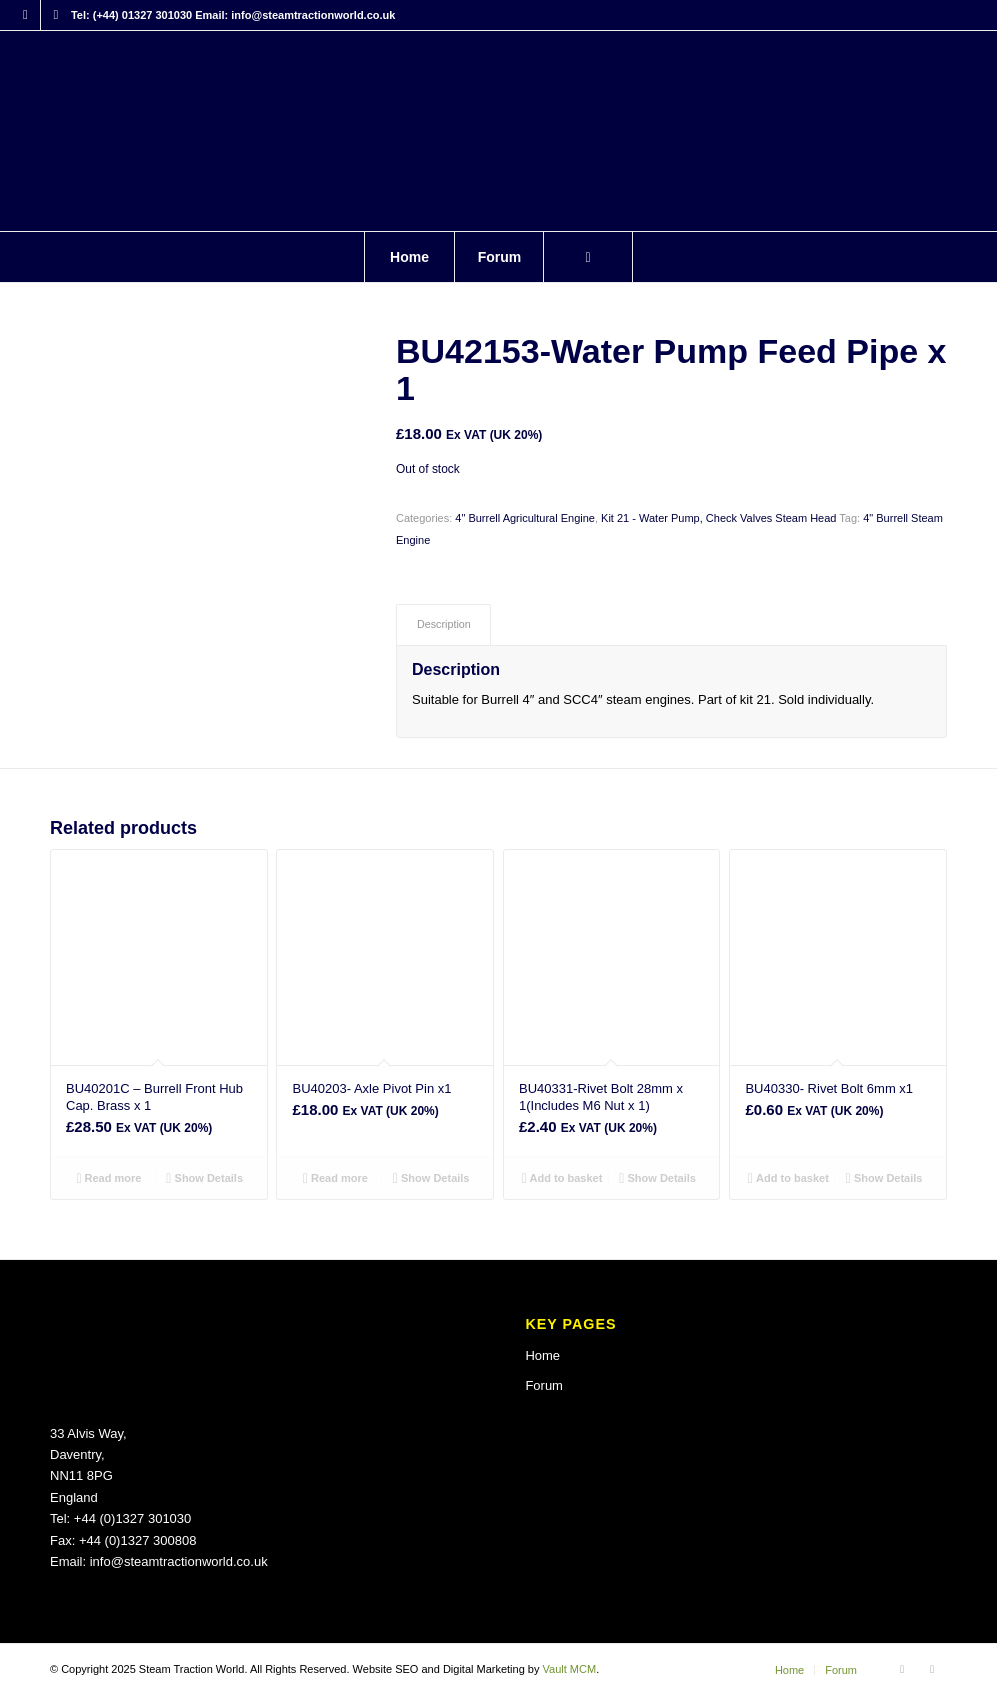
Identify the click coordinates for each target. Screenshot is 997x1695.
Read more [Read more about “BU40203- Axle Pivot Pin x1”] (335, 1178)
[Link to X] (56, 15)
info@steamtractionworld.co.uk (179, 1561)
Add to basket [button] (561, 1178)
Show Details (204, 1178)
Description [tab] (444, 624)
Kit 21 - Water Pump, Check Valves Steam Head (718, 518)
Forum (544, 1385)
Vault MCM (570, 1669)
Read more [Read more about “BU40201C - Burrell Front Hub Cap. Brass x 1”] (108, 1178)
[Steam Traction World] (498, 131)
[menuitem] (409, 257)
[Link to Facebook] (25, 15)
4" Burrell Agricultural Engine (525, 518)
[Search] (588, 257)
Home (542, 1355)
